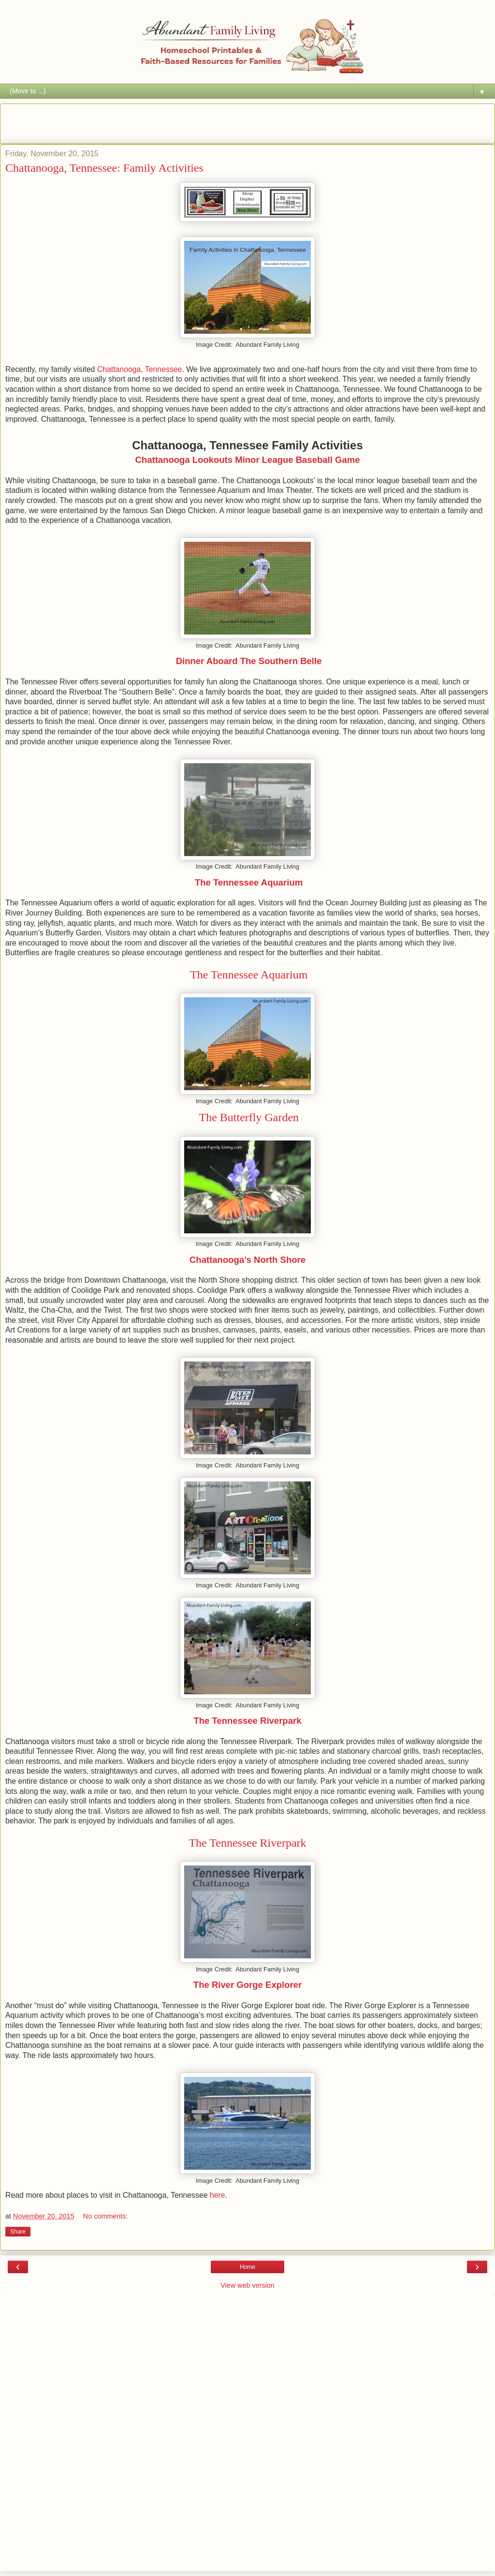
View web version (247, 2285)
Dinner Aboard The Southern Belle (248, 661)
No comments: (105, 2216)
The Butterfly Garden (247, 1117)
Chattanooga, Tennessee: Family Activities (104, 168)
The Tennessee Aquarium (249, 882)
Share (18, 2231)
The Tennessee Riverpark (248, 1721)
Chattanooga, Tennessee (138, 369)
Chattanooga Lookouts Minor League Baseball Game (247, 460)
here (217, 2195)
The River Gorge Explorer (247, 1985)
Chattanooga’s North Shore (247, 1260)
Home (247, 2267)
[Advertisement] (247, 121)
